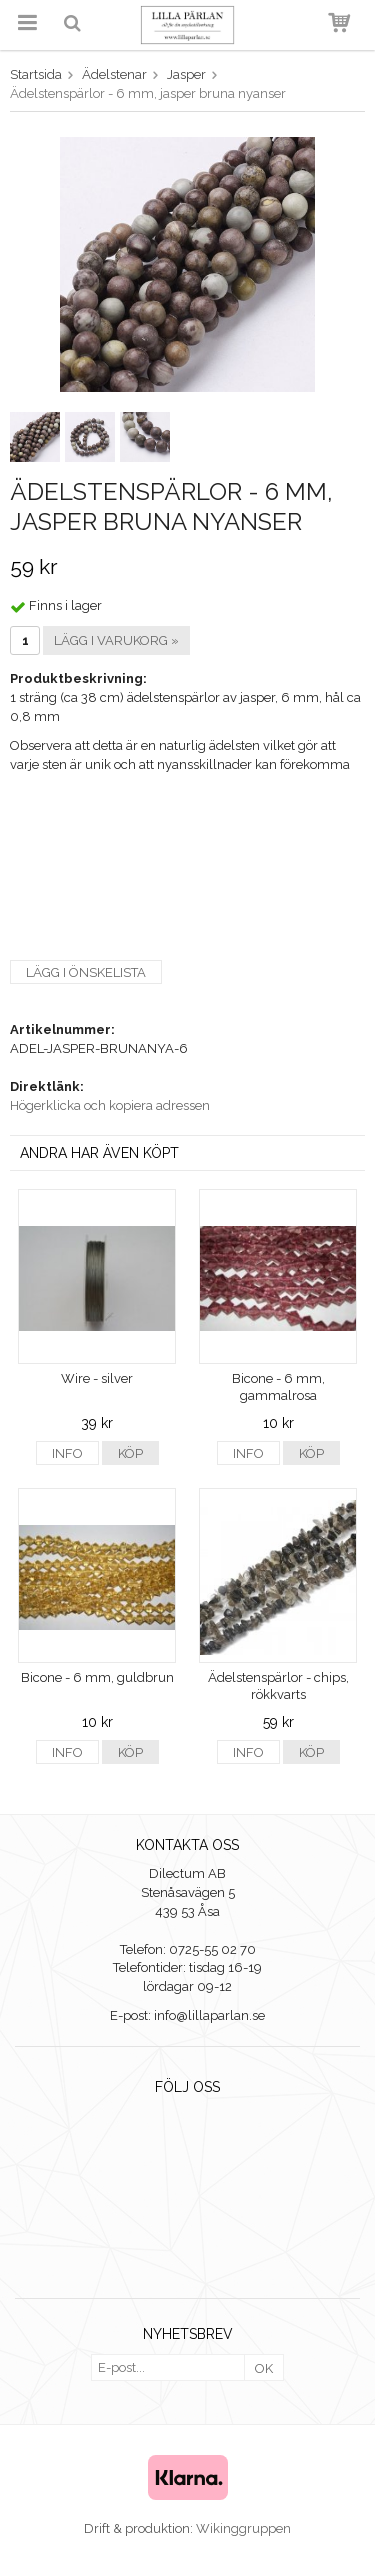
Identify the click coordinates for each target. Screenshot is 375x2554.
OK (264, 2368)
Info (67, 1453)
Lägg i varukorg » (116, 640)
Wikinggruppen (243, 2528)
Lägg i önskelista (86, 972)
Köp (130, 1453)
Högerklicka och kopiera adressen (110, 1105)
